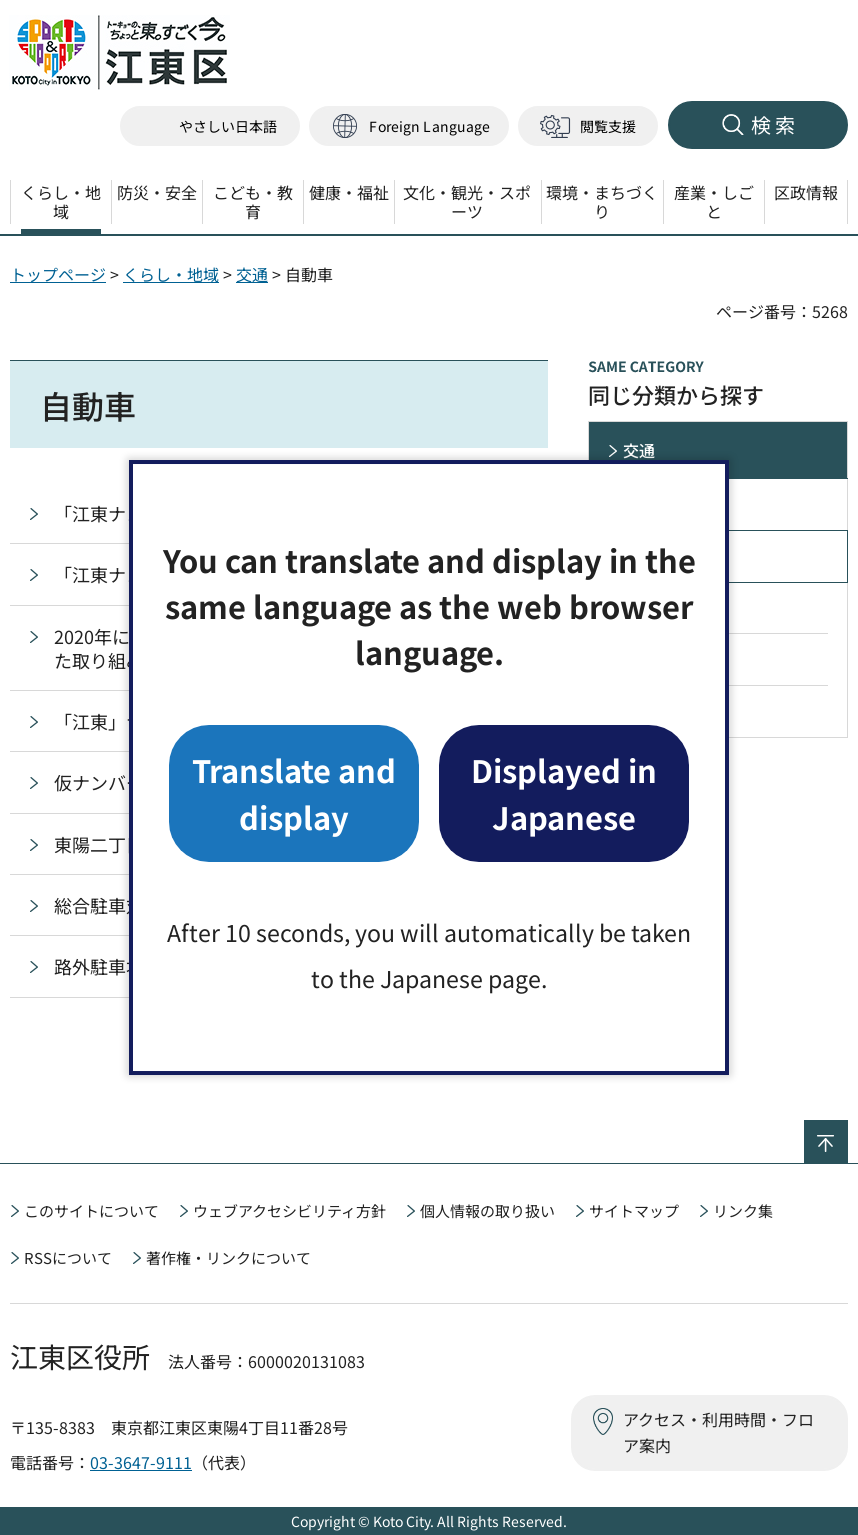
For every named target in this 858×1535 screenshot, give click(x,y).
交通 (252, 274)
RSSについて (68, 1257)
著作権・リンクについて (228, 1257)
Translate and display (294, 792)
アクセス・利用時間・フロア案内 (718, 1432)
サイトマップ (634, 1210)
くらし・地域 (171, 274)
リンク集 (743, 1210)
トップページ (58, 274)
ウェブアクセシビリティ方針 (289, 1210)
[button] (409, 126)
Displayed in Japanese (564, 792)
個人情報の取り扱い (487, 1210)
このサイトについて (91, 1210)
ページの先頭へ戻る (847, 1133)
